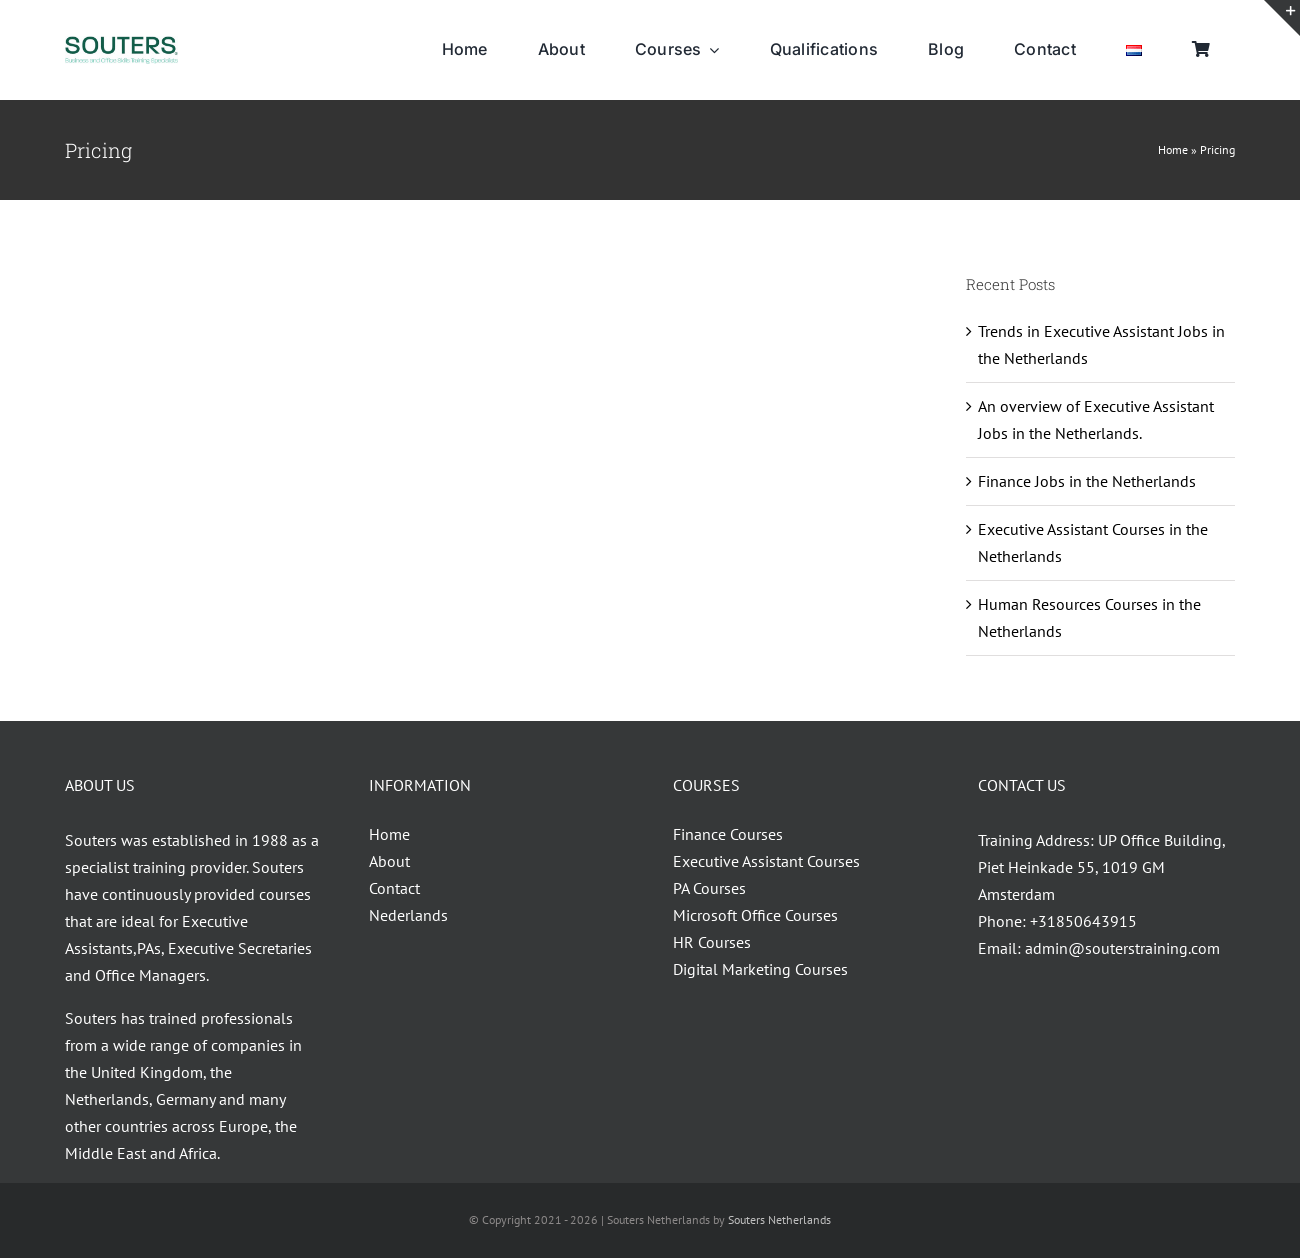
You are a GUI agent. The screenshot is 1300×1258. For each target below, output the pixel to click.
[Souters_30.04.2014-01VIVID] (121, 44)
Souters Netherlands (779, 1219)
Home (1173, 149)
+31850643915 (1083, 921)
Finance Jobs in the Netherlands (1087, 481)
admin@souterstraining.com (1122, 948)
